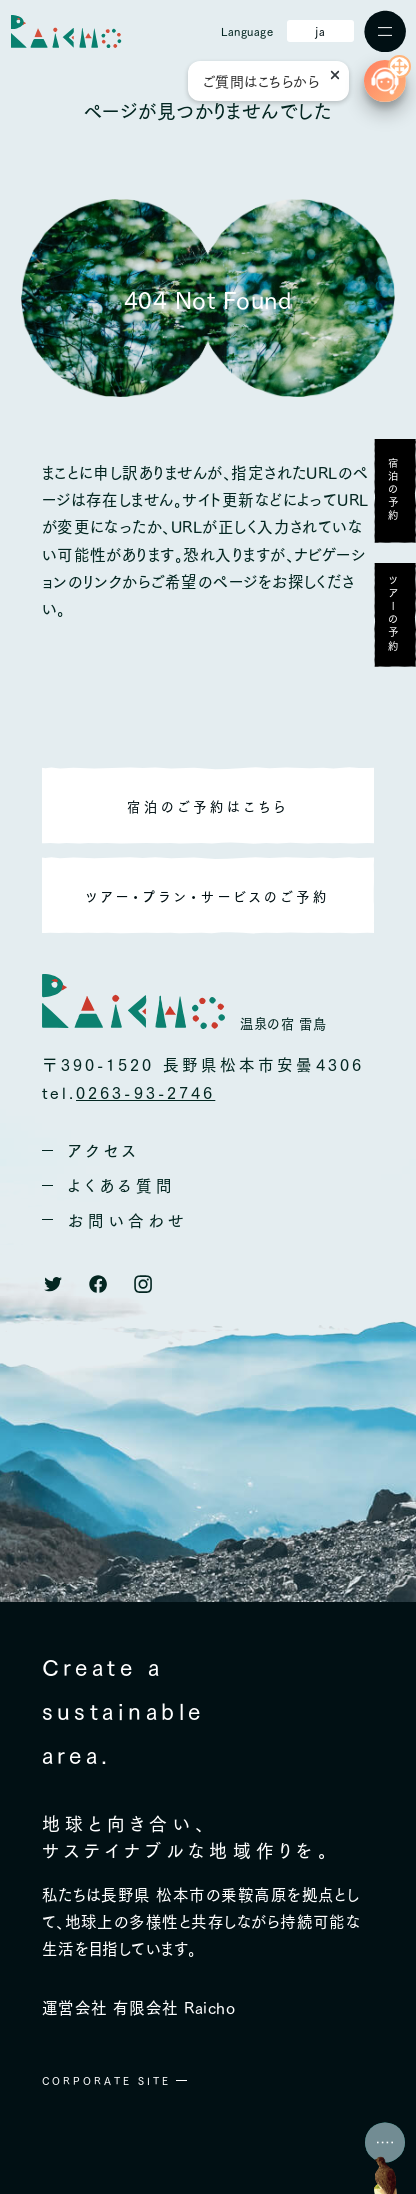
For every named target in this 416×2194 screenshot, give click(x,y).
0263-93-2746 (145, 1092)
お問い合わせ (128, 1220)
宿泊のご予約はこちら (208, 805)
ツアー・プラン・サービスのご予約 (208, 895)
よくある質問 (122, 1185)
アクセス (104, 1150)
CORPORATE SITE (106, 2080)
